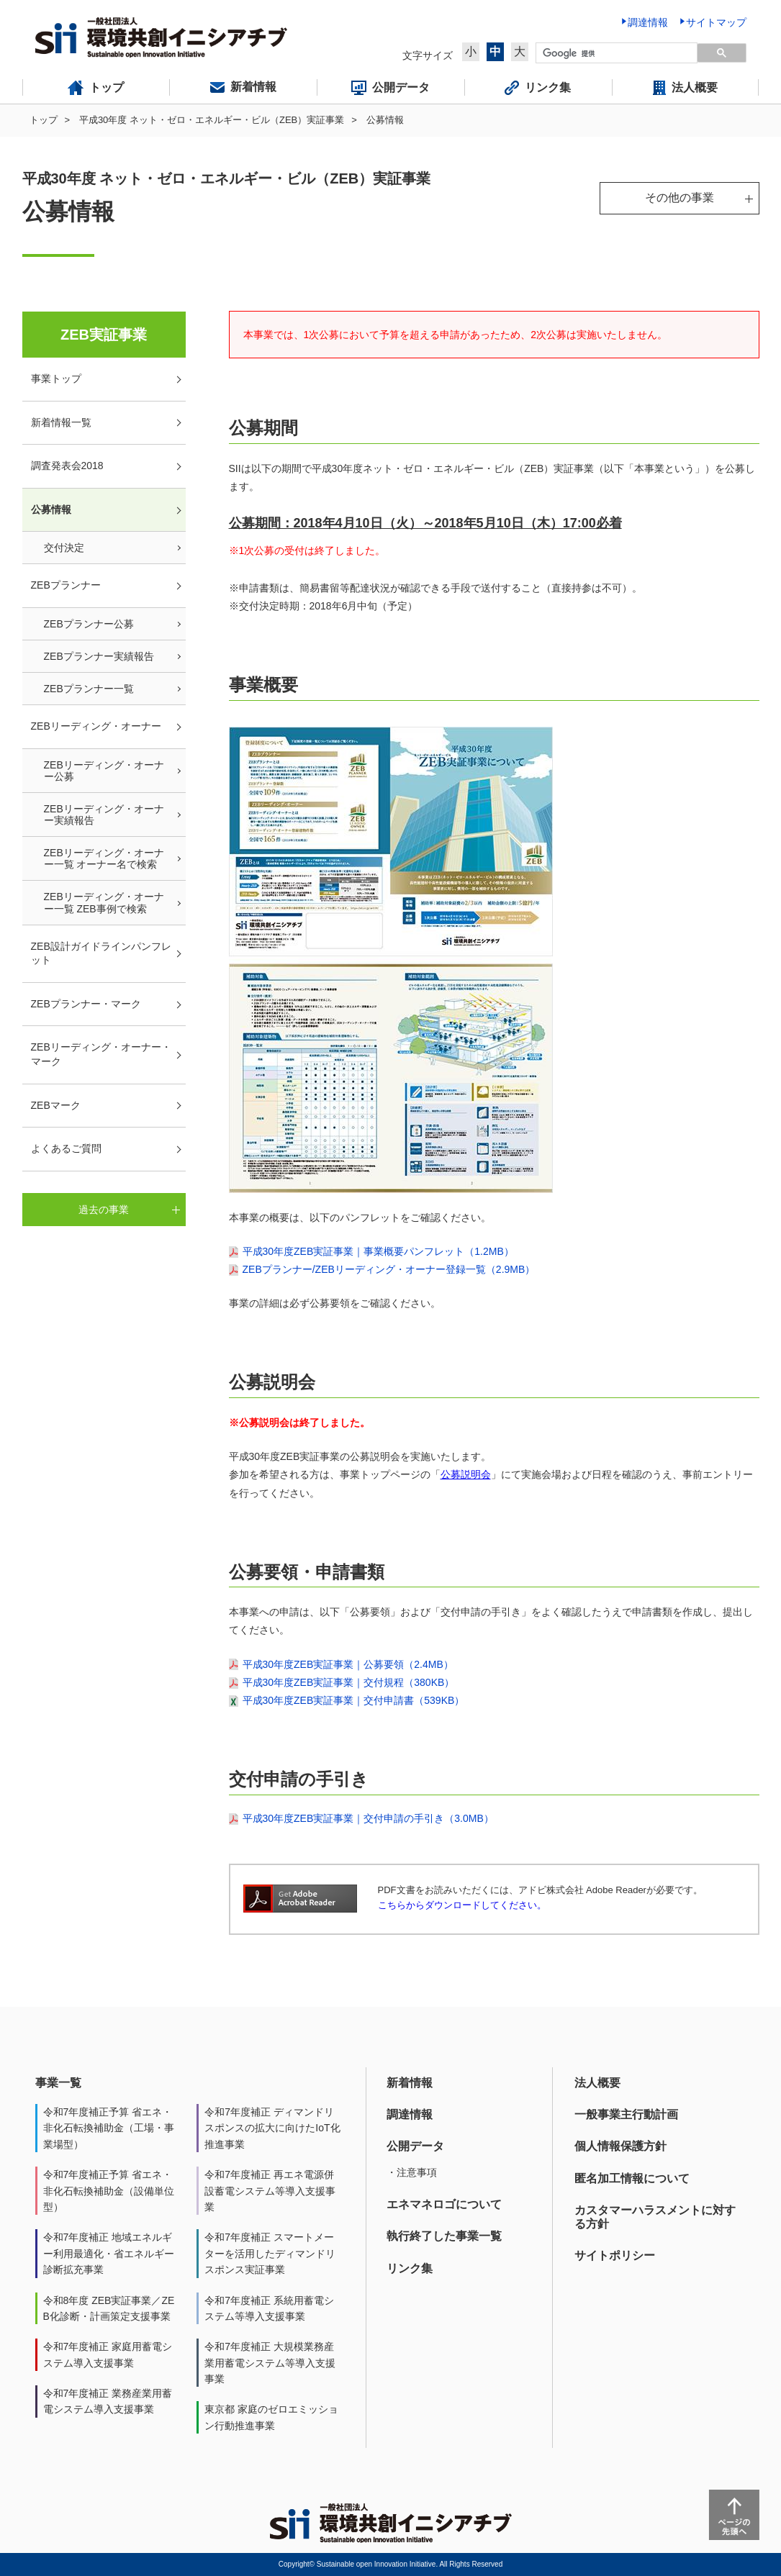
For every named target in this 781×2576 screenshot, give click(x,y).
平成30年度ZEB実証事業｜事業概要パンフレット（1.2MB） (378, 1251)
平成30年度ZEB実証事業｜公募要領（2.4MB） (348, 1664)
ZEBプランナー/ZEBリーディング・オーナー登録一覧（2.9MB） (389, 1269)
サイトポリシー (614, 2255)
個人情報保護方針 (620, 2146)
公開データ (415, 2146)
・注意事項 (412, 2172)
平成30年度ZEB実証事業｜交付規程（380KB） (349, 1682)
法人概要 (597, 2083)
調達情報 (410, 2114)
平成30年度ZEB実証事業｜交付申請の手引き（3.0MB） (368, 1818)
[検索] (616, 53)
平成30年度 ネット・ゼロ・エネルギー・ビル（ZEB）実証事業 (211, 119)
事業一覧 (58, 2083)
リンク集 (410, 2268)
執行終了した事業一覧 (444, 2236)
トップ (44, 119)
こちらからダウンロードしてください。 (462, 1905)
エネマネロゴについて (444, 2204)
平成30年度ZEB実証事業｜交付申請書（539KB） (354, 1700)
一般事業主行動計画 (626, 2114)
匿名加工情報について (632, 2178)
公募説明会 (466, 1474)
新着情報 (410, 2083)
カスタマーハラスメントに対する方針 (655, 2216)
